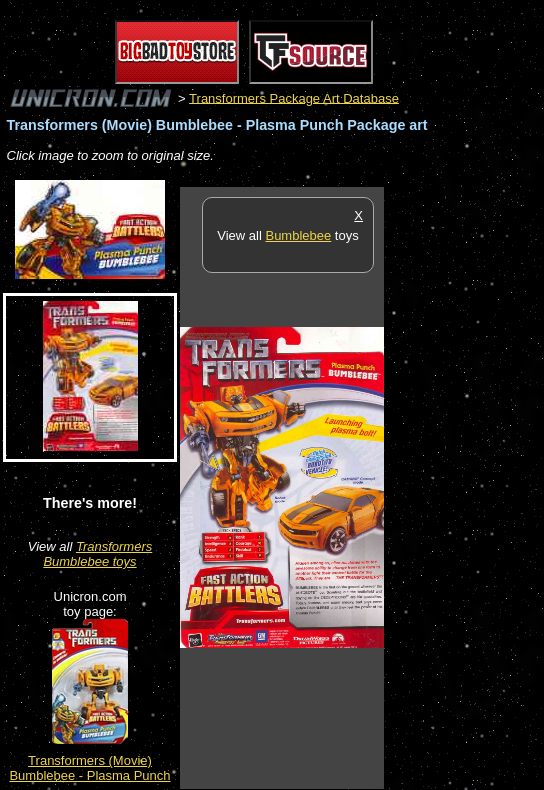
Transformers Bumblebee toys (97, 554)
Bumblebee (298, 235)
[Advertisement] (464, 487)
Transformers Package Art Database (294, 97)
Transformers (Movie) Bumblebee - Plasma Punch (89, 768)
